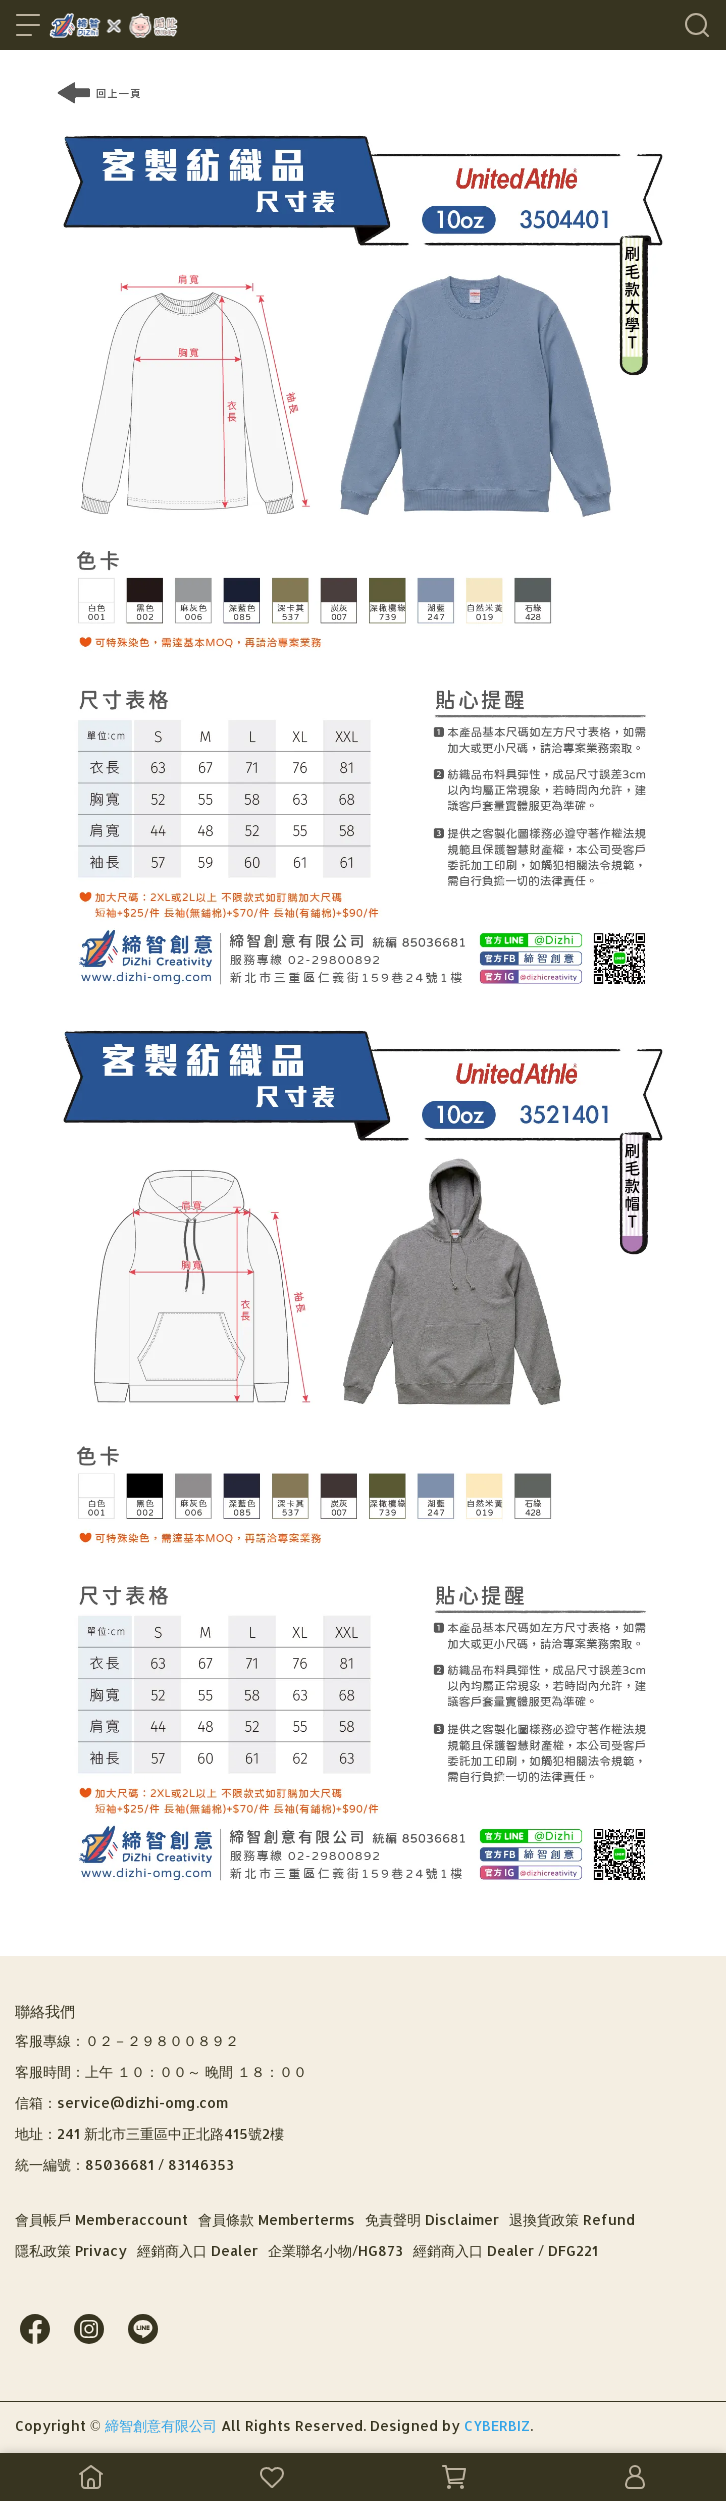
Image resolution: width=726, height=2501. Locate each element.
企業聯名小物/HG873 (335, 2250)
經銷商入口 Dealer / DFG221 (505, 2250)
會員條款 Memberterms (276, 2219)
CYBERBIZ (497, 2425)
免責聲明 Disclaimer (432, 2219)
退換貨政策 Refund (572, 2219)
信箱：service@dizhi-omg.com (121, 2102)
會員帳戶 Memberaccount (101, 2219)
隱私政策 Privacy (71, 2250)
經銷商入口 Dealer (197, 2250)
